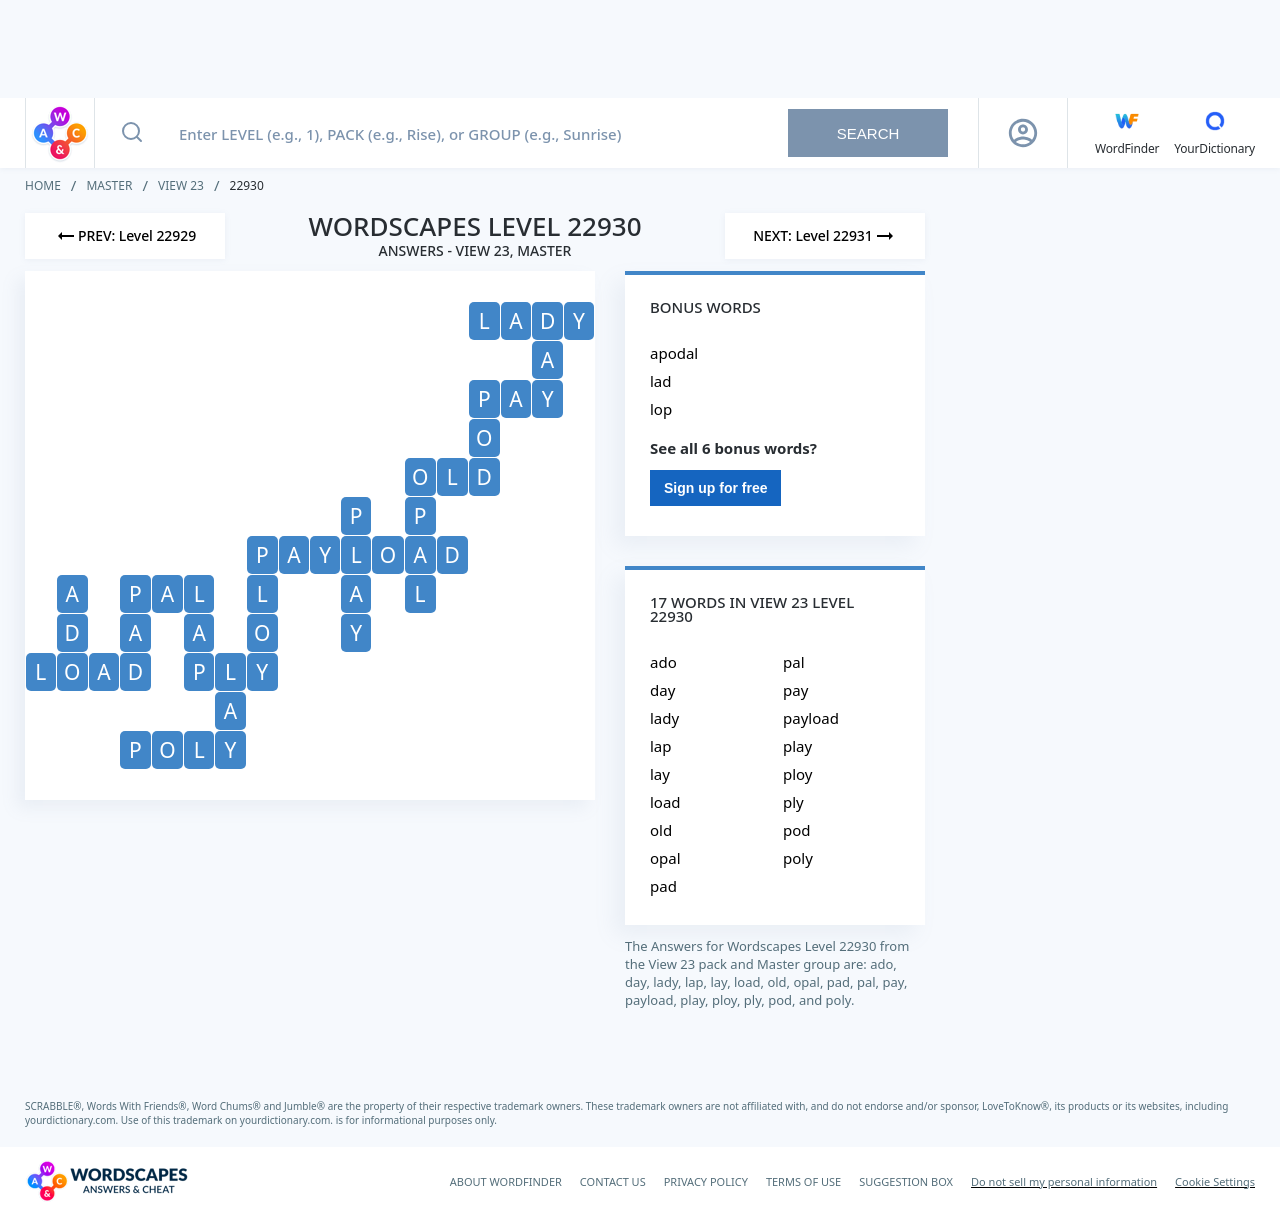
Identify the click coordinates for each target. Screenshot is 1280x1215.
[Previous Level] (125, 236)
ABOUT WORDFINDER (506, 1181)
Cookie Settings (1215, 1181)
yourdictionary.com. (73, 1120)
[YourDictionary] (1214, 133)
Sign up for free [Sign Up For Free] (715, 488)
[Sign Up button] (1023, 133)
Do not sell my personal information (1064, 1181)
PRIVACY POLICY (706, 1181)
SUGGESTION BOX (906, 1181)
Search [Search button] (868, 133)
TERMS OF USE (803, 1181)
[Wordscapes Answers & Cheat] (107, 1181)
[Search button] (132, 133)
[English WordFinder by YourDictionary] (1127, 133)
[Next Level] (825, 236)
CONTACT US (613, 1181)
